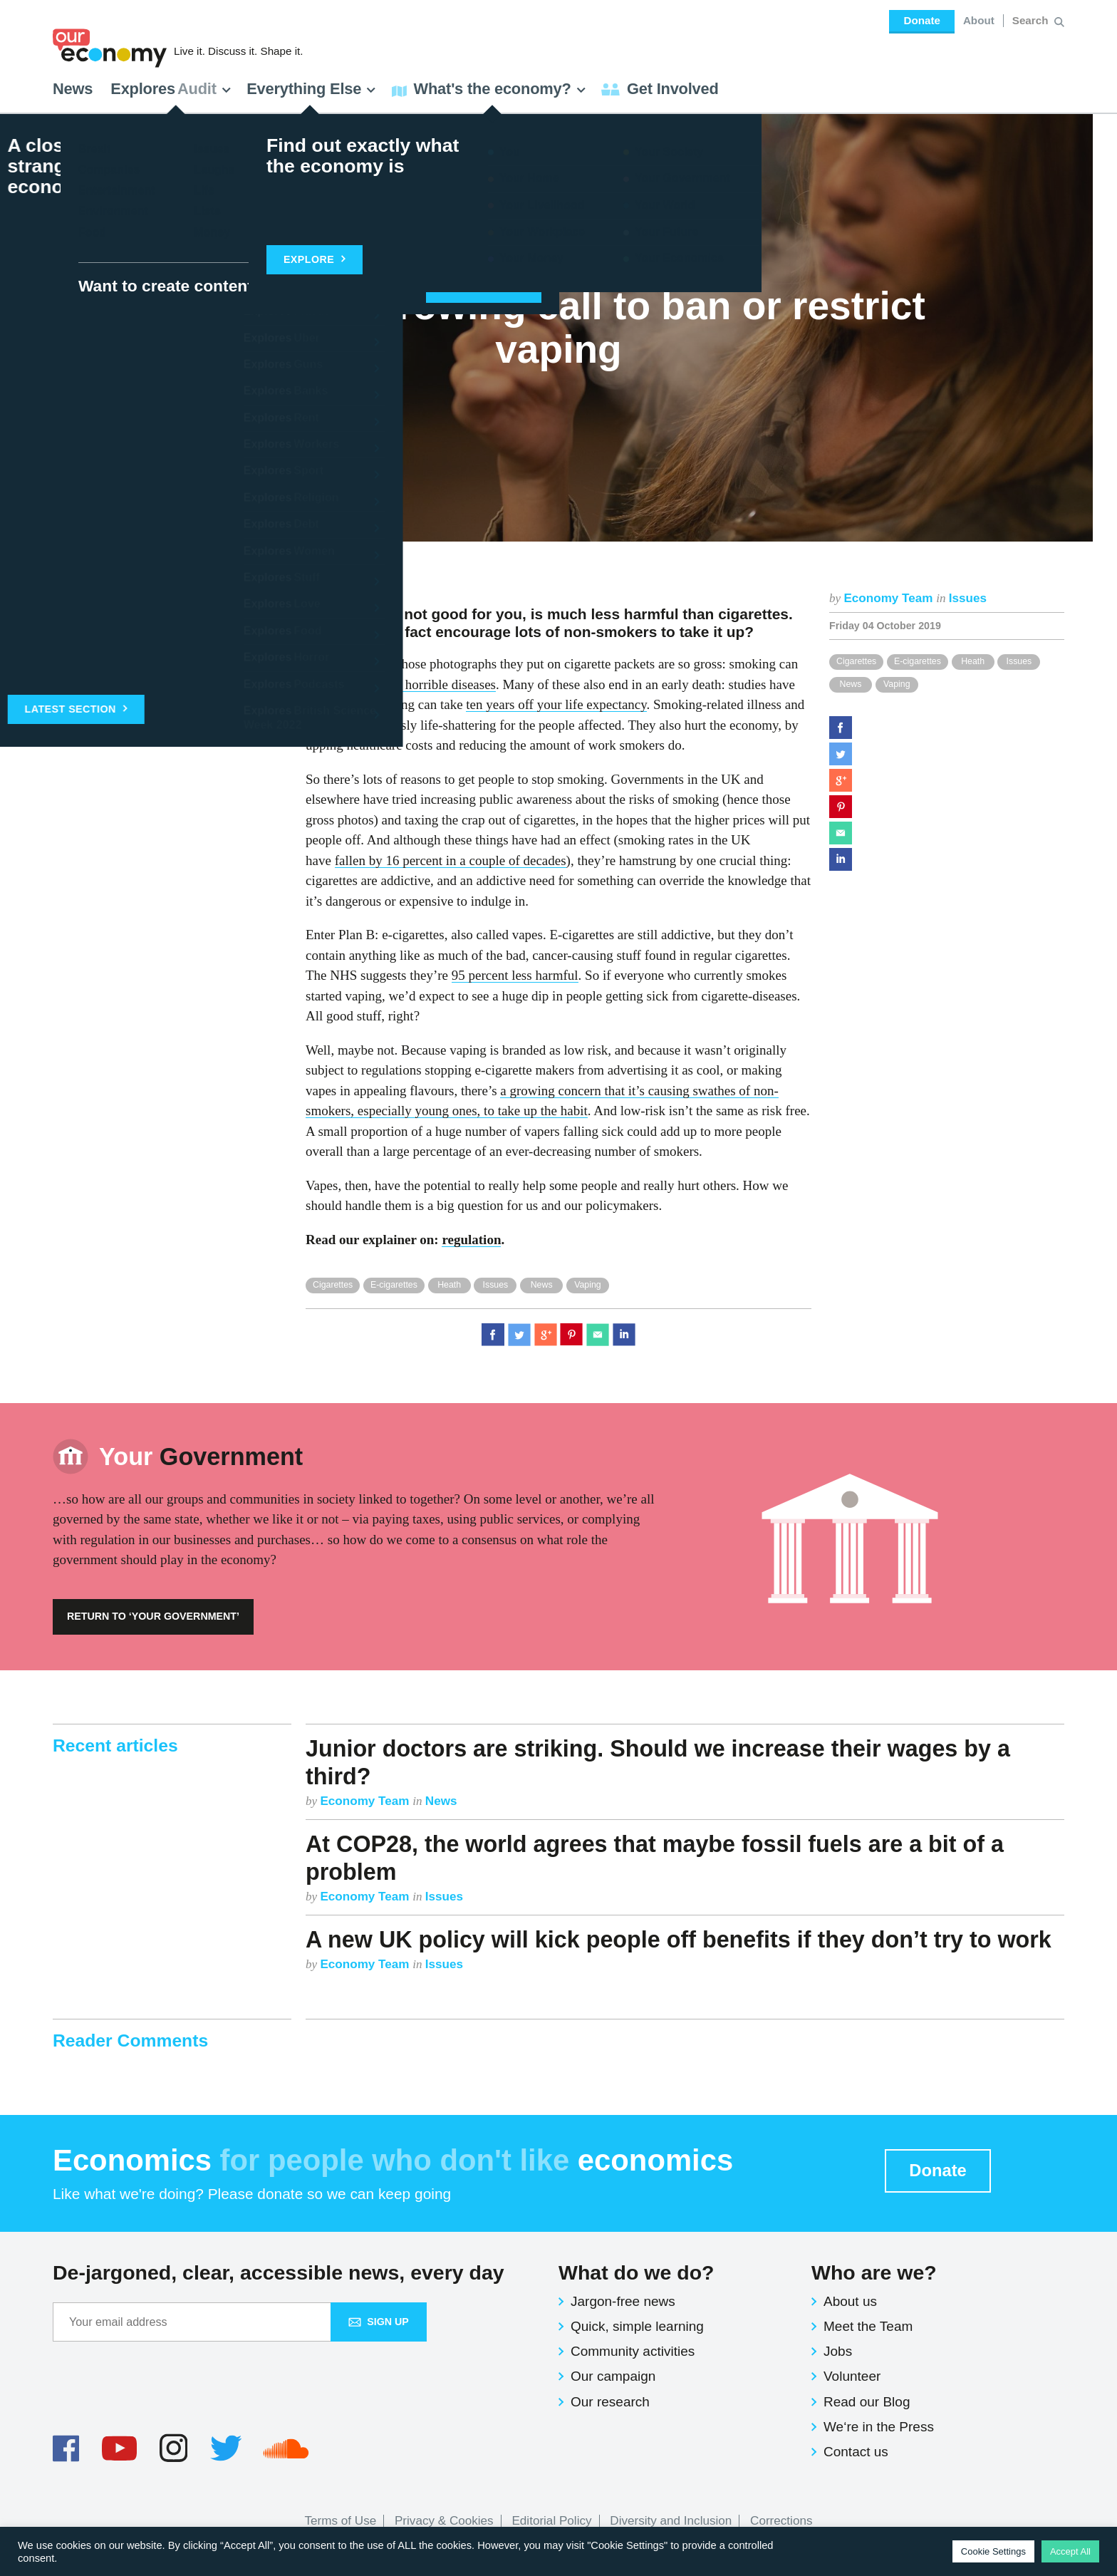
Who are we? (874, 2272)
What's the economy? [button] (489, 89)
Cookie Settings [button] (993, 2551)
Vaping (896, 684)
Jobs (838, 2351)
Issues (968, 598)
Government (201, 1456)
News (73, 89)
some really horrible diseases (417, 684)
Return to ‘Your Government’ (153, 1616)
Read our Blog (867, 2401)
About (978, 20)
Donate (921, 20)
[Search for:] (1031, 20)
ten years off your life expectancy (556, 704)
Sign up (378, 2321)
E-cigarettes (917, 661)
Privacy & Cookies (444, 2521)
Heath (972, 661)
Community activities (633, 2351)
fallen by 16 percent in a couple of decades (450, 860)
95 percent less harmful (515, 975)
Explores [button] (171, 89)
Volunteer (852, 2376)
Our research (610, 2401)
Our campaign (613, 2376)
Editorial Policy (551, 2521)
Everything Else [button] (311, 89)
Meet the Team (868, 2326)
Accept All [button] (1070, 2551)
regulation (471, 1239)
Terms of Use (341, 2521)
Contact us (856, 2451)
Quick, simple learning (637, 2326)
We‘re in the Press (879, 2426)
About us (850, 2301)
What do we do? (636, 2272)
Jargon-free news (623, 2301)
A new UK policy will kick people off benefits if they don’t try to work (678, 1939)
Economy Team (889, 598)
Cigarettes (856, 661)
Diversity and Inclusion (671, 2521)
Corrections (781, 2521)
